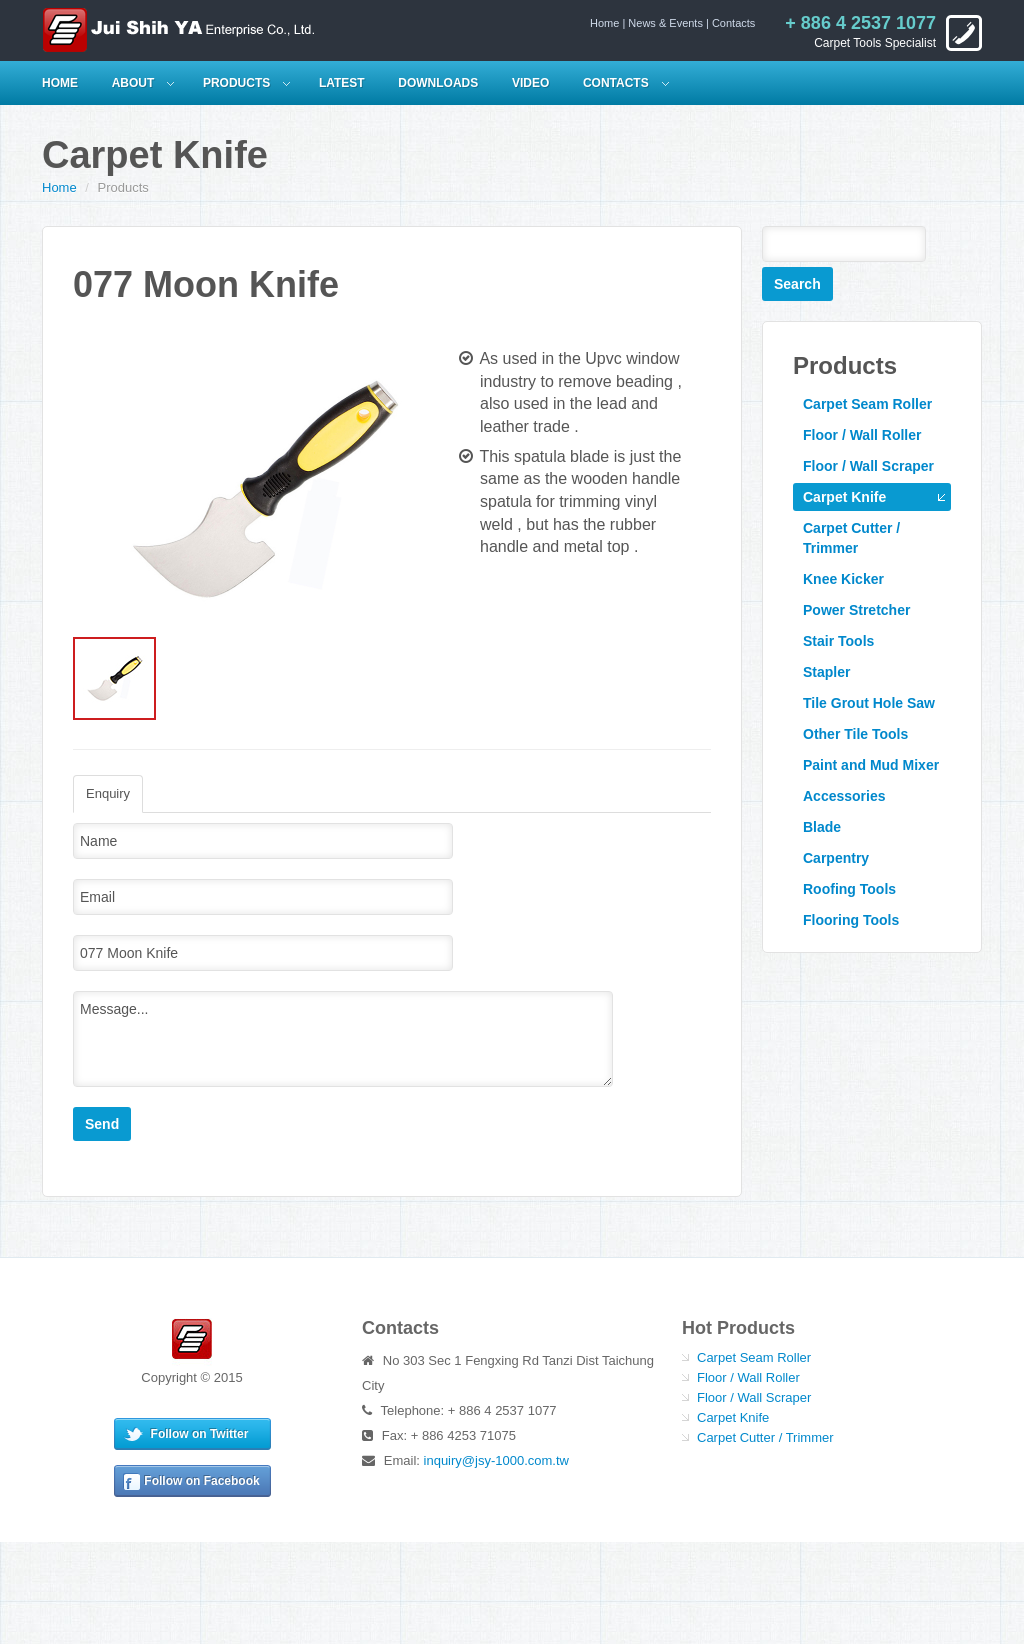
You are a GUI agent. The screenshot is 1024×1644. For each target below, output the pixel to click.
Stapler (826, 672)
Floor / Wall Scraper (868, 466)
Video (530, 83)
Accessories (844, 796)
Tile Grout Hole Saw (869, 703)
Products (236, 83)
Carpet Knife (844, 497)
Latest (342, 83)
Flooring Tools (851, 920)
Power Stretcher (856, 610)
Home (604, 23)
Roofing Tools (849, 889)
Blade (822, 827)
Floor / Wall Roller (862, 435)
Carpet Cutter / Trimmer (851, 538)
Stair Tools (838, 641)
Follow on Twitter (200, 1434)
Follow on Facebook (201, 1481)
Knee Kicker (843, 579)
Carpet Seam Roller (867, 404)
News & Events (665, 23)
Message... (343, 1039)
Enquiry (108, 793)
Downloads (438, 83)
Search (797, 284)
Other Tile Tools (855, 734)
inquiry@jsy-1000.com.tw (496, 1460)
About (133, 83)
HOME (60, 83)
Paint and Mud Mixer (871, 765)
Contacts (733, 23)
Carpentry (836, 858)
